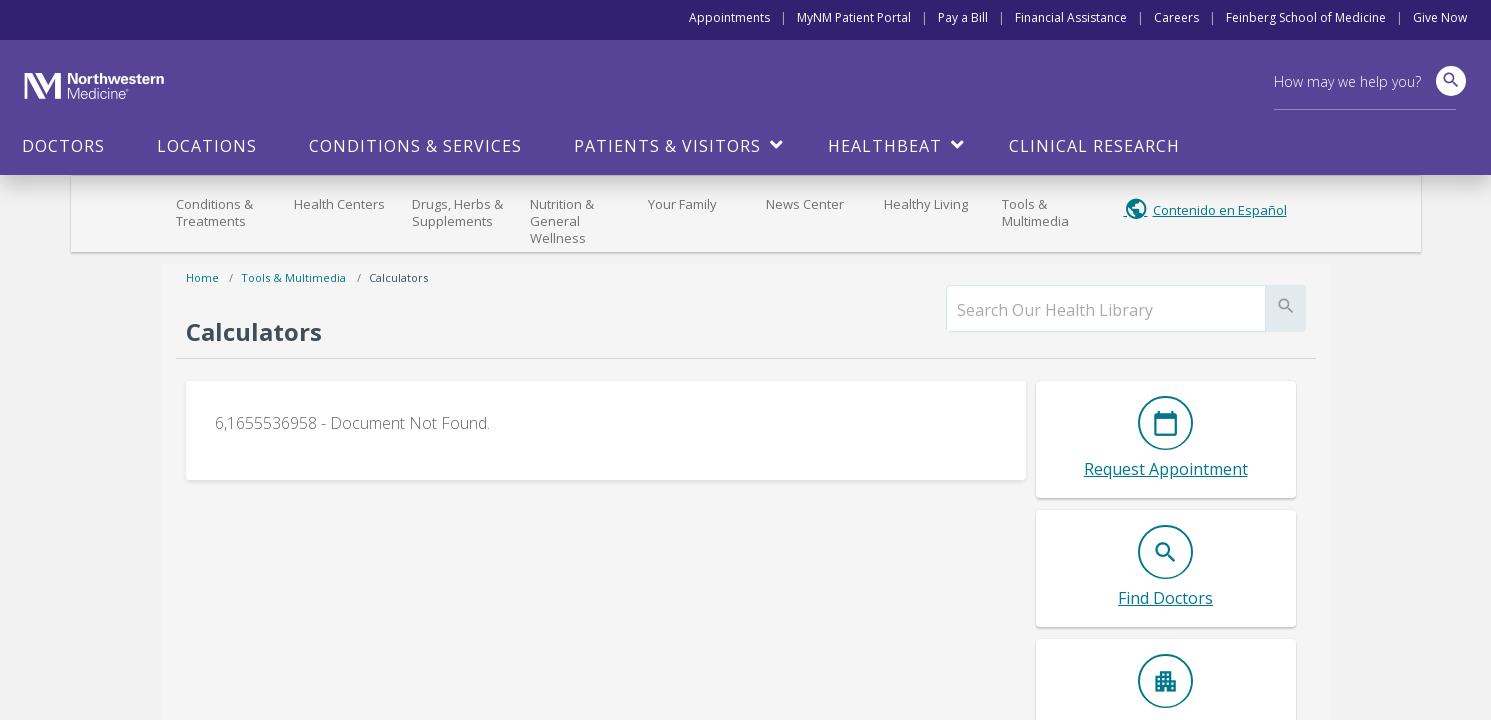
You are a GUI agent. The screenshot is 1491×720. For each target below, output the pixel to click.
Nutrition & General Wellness (562, 221)
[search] (1106, 310)
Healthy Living (926, 204)
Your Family (682, 204)
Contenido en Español (1220, 210)
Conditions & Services (415, 146)
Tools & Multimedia (1035, 212)
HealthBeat (885, 146)
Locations (207, 146)
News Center (805, 204)
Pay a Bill (963, 17)
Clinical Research (1094, 146)
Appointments (729, 17)
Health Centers (339, 204)
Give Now (1440, 17)
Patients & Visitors (667, 146)
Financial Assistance (1071, 17)
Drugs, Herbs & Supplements (457, 212)
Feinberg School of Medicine (1306, 17)
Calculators (398, 277)
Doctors (63, 146)
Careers (1176, 17)
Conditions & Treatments (214, 212)
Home (202, 277)
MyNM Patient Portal (854, 17)
